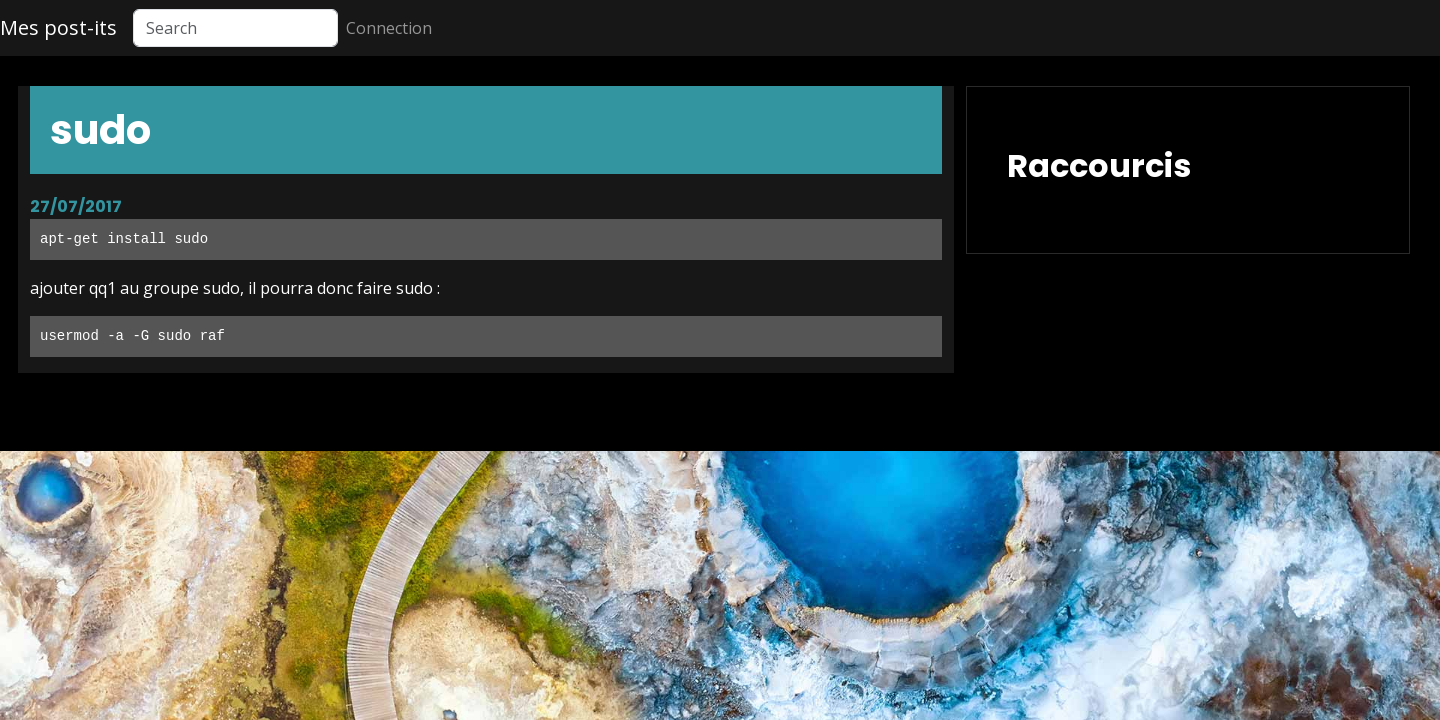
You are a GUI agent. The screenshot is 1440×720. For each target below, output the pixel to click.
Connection (389, 28)
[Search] (235, 28)
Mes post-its (58, 27)
